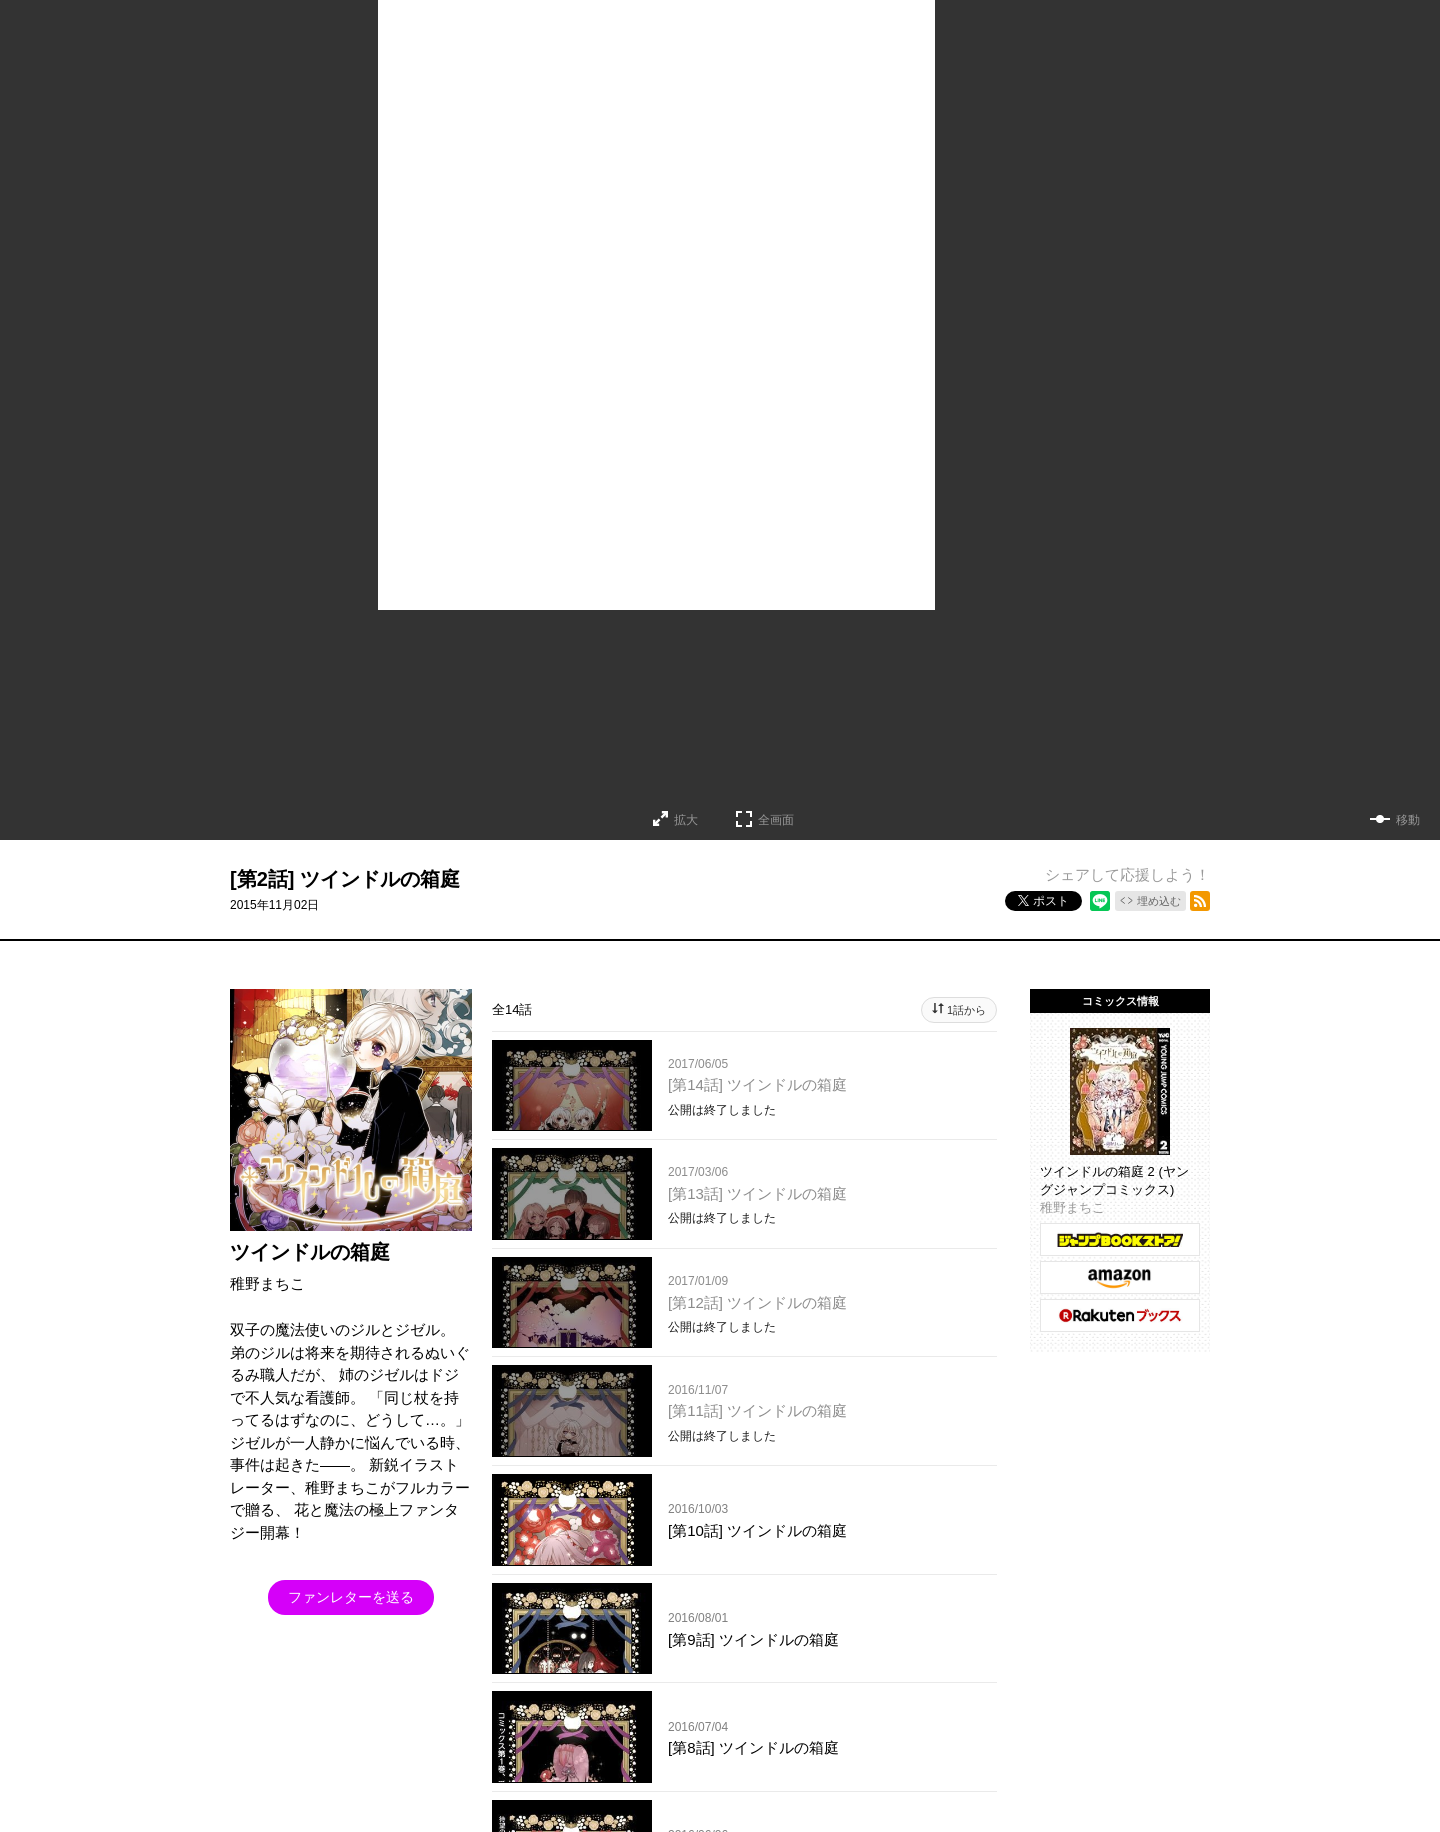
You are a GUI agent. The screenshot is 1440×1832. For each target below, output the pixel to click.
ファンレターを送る (351, 1597)
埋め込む (1159, 901)
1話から (966, 1010)
